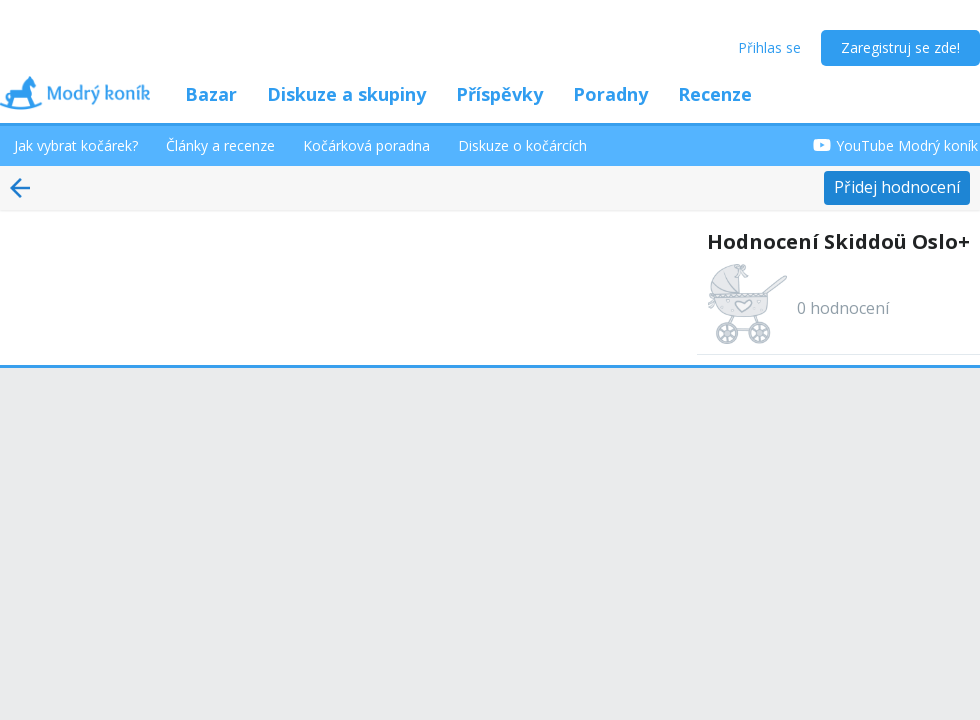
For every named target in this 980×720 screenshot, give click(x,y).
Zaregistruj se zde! (900, 47)
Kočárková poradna (366, 145)
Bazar (211, 94)
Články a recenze (220, 145)
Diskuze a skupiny (346, 94)
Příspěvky (499, 94)
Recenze (715, 94)
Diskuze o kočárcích (522, 145)
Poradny (610, 94)
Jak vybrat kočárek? (76, 145)
